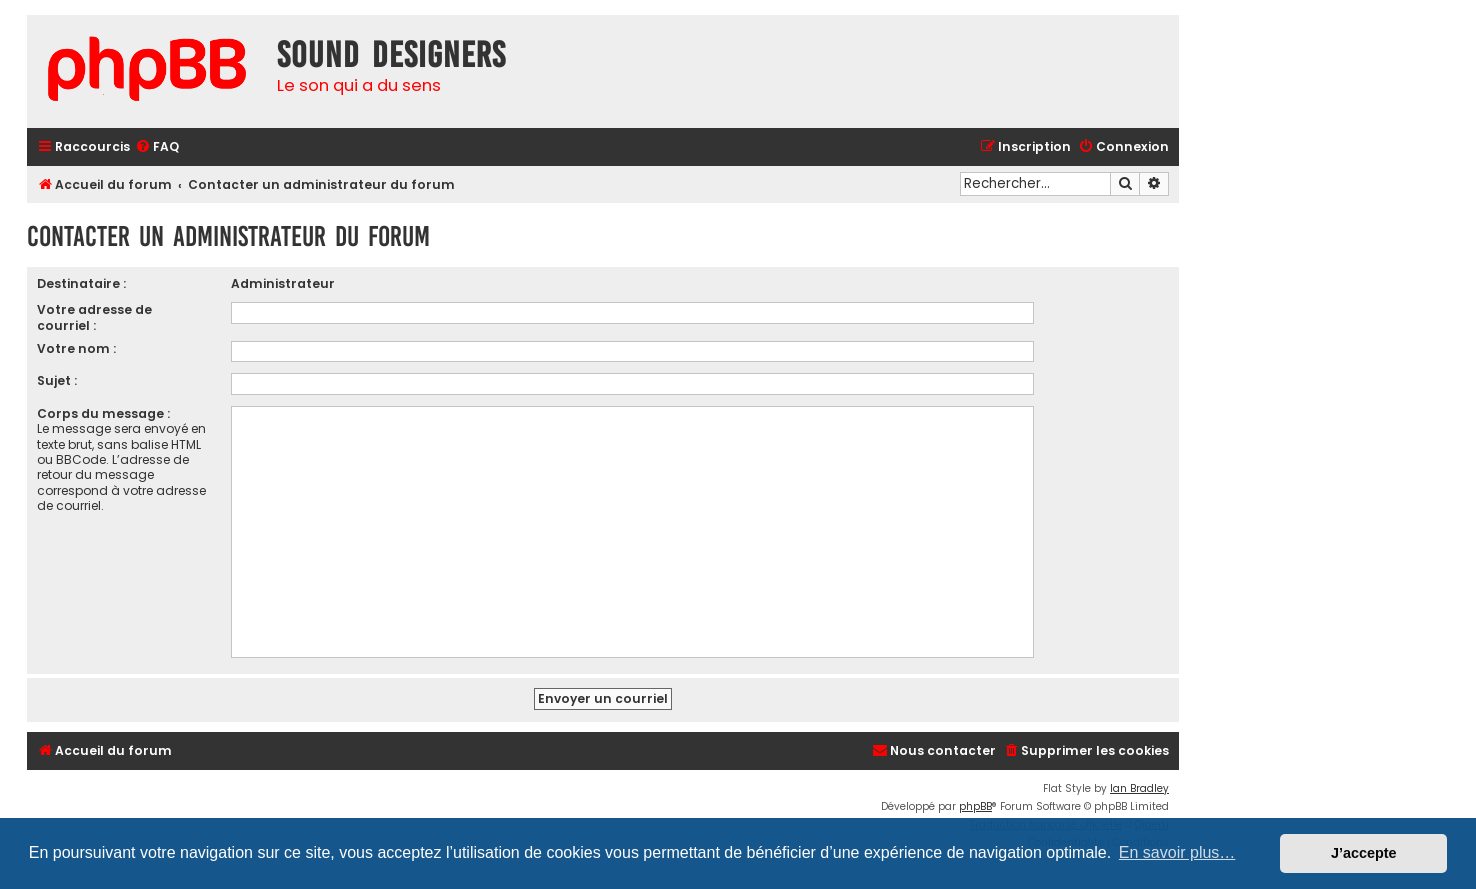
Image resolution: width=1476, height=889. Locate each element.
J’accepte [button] (1364, 853)
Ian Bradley (1139, 788)
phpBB (975, 806)
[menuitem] (157, 147)
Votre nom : (76, 348)
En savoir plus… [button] (1177, 852)
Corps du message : (103, 413)
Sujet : (57, 380)
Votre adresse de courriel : (94, 317)
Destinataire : (81, 283)
